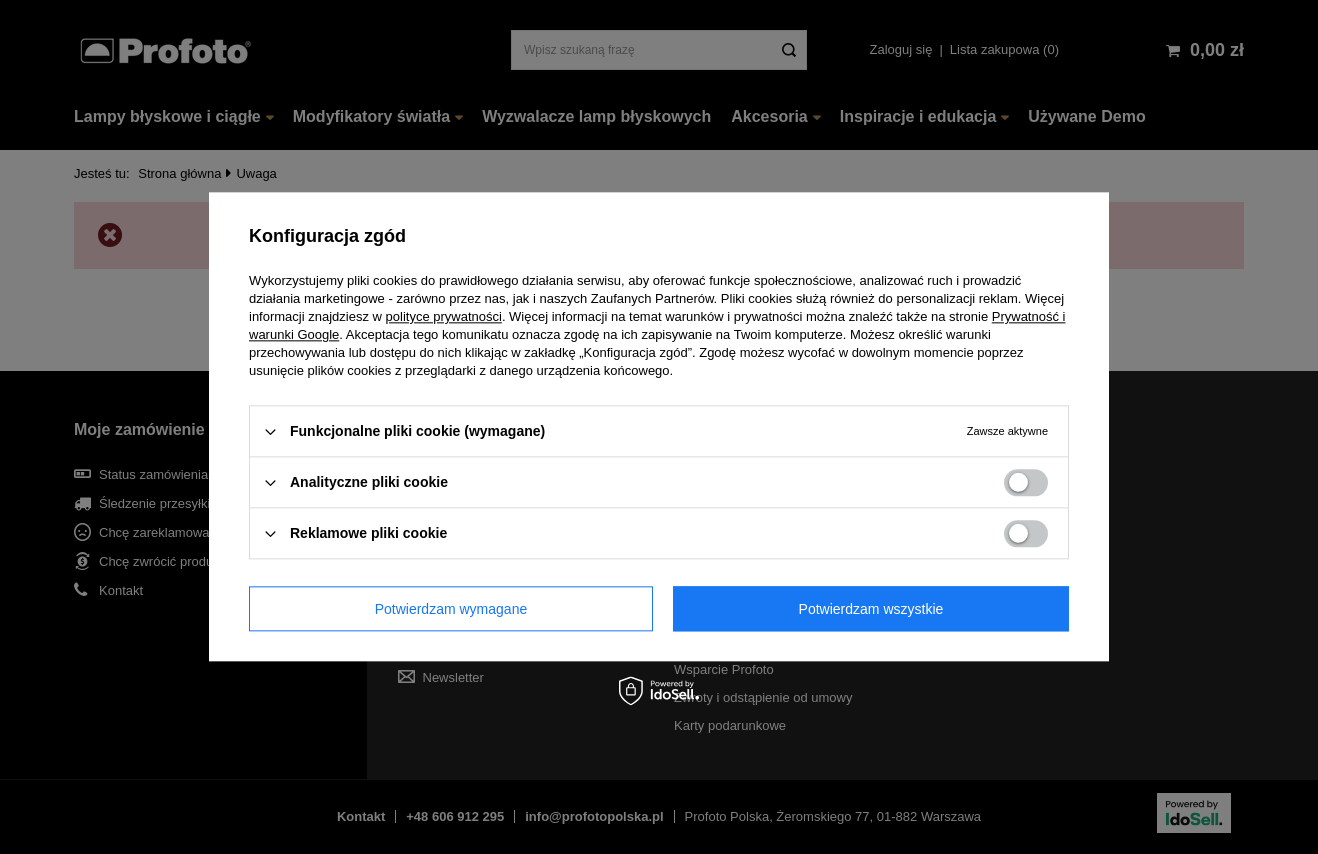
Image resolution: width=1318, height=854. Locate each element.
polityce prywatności (444, 316)
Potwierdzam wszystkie (871, 609)
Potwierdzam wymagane (451, 609)
